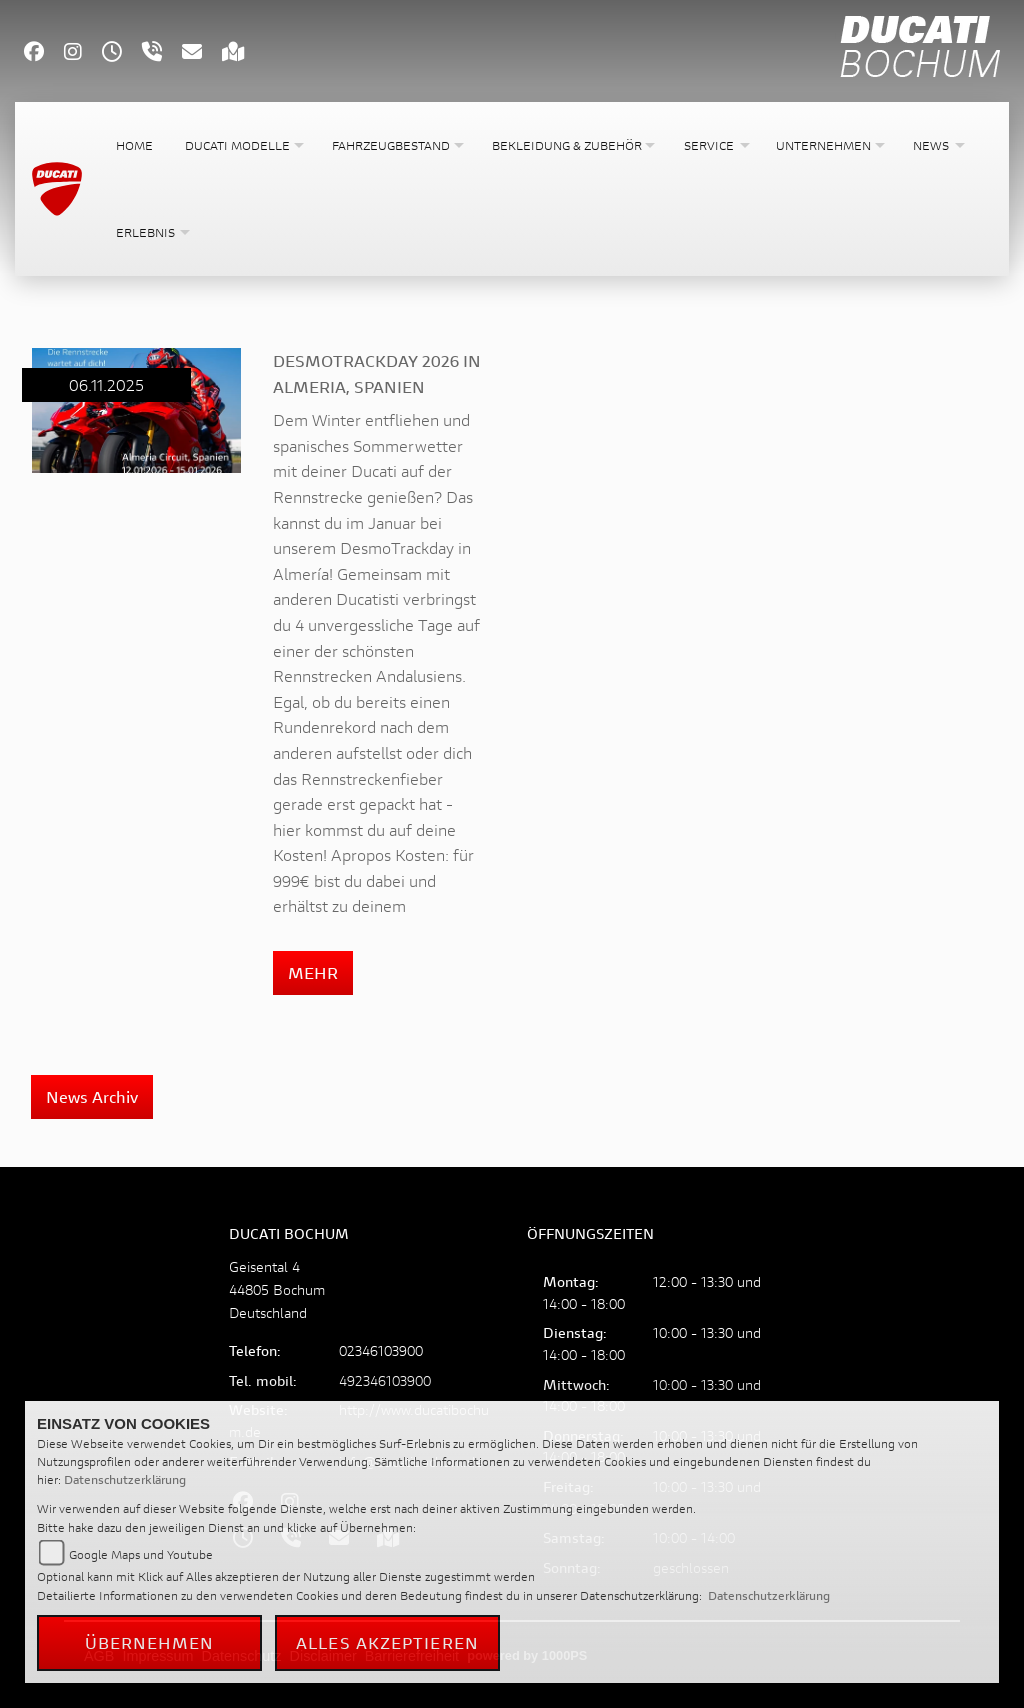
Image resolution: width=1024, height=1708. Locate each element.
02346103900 (381, 1350)
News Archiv (92, 1096)
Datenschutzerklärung (125, 1479)
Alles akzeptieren (387, 1642)
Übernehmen (150, 1642)
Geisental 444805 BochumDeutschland (277, 1289)
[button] (242, 145)
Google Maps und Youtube (141, 1554)
